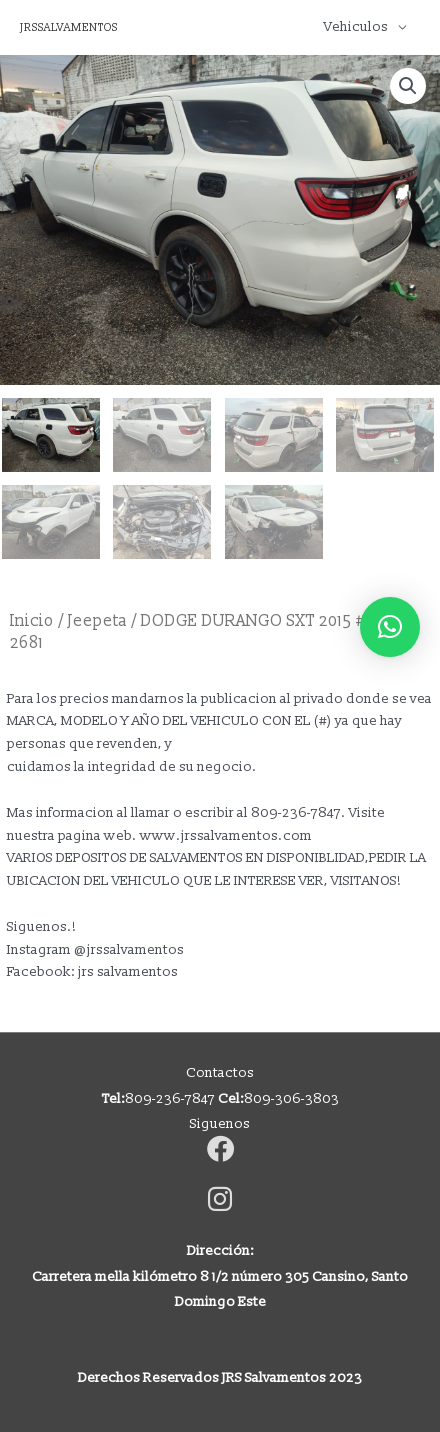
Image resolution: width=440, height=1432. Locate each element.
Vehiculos (356, 26)
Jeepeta (97, 621)
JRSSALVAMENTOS (69, 27)
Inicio (32, 621)
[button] (408, 86)
